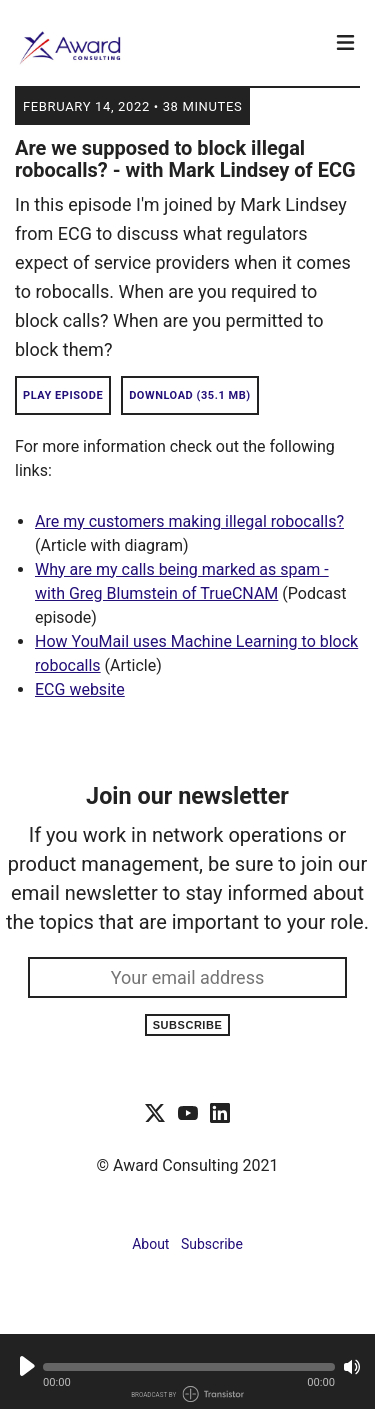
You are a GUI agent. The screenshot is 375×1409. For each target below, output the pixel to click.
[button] (189, 1367)
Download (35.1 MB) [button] (190, 395)
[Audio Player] (187, 1371)
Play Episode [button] (63, 395)
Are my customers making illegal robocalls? (189, 521)
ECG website (80, 689)
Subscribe (188, 1025)
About (150, 1244)
